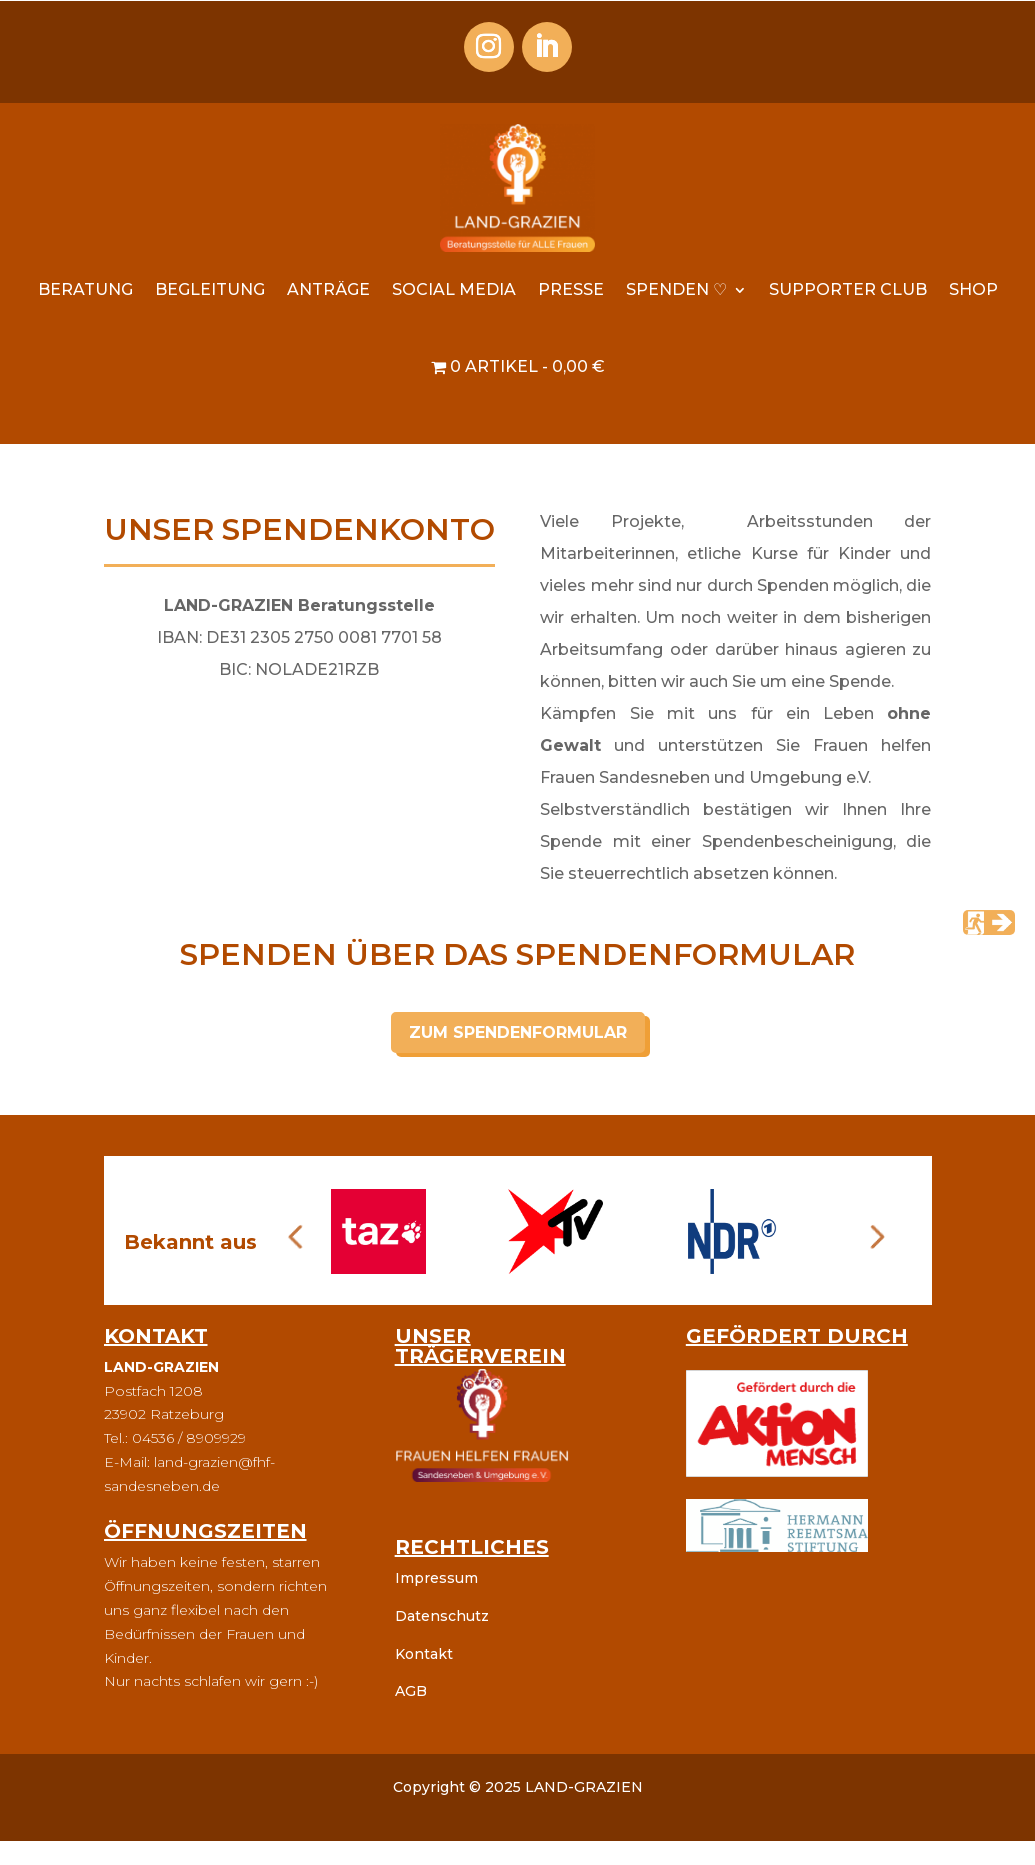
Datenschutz (442, 1616)
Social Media (454, 289)
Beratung (85, 289)
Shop (973, 289)
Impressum (436, 1578)
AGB (411, 1691)
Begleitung (210, 289)
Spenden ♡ (676, 289)
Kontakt (424, 1654)
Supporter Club (848, 289)
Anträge (328, 289)
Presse (571, 289)
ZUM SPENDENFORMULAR (518, 1032)
